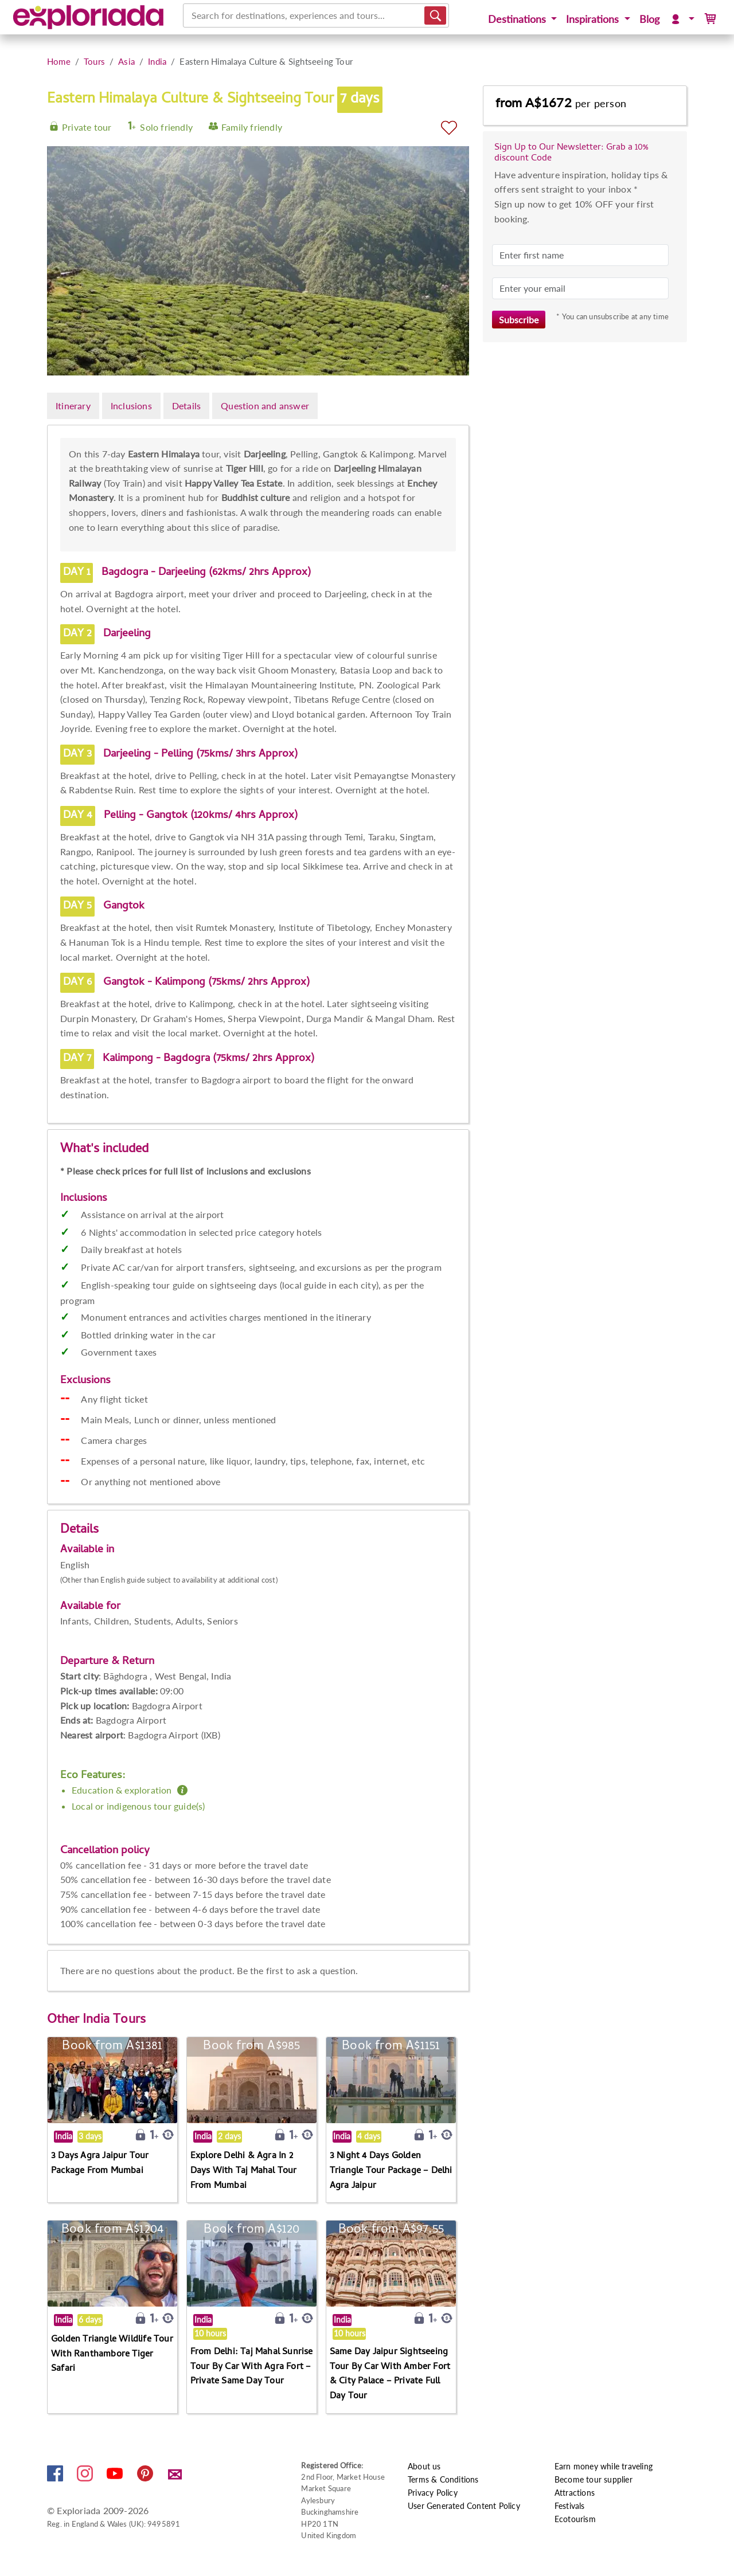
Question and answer (265, 405)
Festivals (570, 2506)
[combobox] (193, 15)
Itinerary (73, 405)
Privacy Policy (433, 2492)
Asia (126, 61)
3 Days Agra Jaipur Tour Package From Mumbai (100, 2164)
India (157, 61)
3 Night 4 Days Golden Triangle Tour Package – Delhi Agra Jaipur (391, 2171)
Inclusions (131, 405)
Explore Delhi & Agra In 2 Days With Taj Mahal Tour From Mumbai (243, 2171)
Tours (94, 61)
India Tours (114, 2020)
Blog (649, 19)
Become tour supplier (594, 2479)
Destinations (518, 19)
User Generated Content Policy (464, 2506)
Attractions (575, 2492)
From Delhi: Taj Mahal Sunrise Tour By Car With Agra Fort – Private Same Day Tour (251, 2367)
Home (59, 61)
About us (424, 2466)
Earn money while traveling (604, 2466)
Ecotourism (575, 2519)
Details (186, 405)
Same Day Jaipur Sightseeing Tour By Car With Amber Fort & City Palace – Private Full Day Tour (390, 2374)
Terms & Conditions (443, 2479)
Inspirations (594, 19)
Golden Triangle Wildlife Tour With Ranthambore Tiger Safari (112, 2354)
